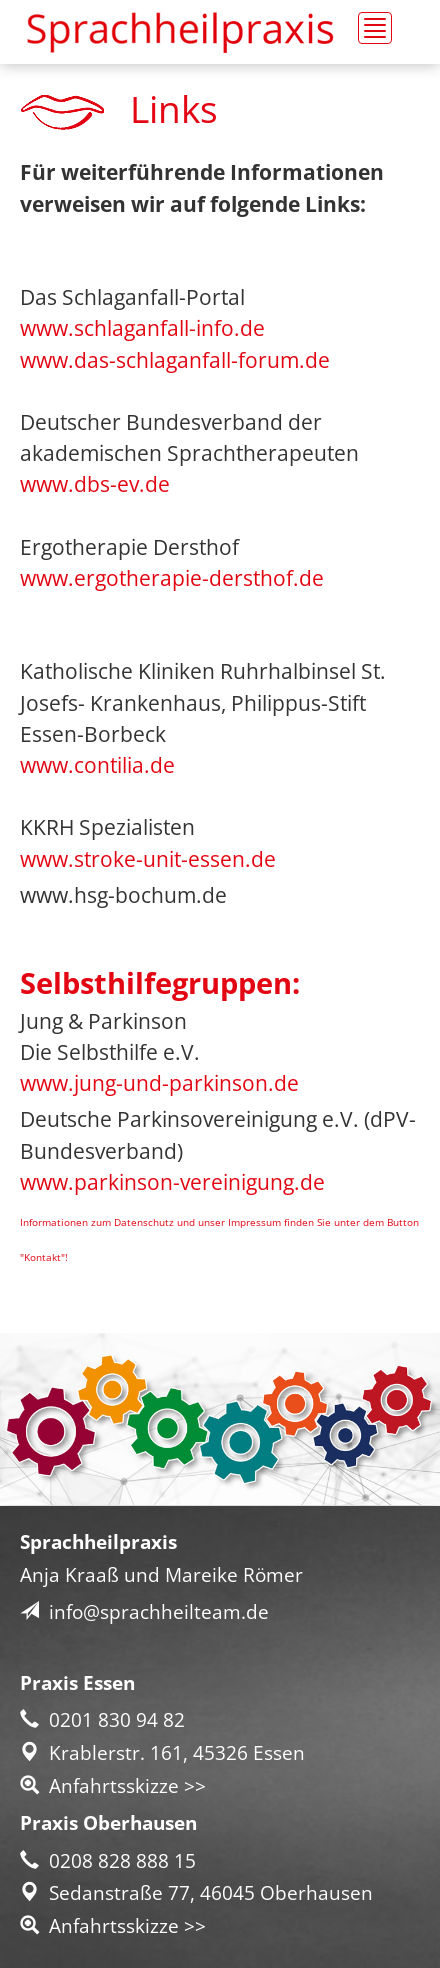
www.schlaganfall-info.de (142, 328)
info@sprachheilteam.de (144, 1611)
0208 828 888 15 (108, 1860)
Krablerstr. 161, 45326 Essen (162, 1752)
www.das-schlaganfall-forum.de (175, 360)
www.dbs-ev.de (95, 484)
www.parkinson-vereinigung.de (172, 1182)
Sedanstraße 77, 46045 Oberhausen (196, 1892)
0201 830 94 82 (102, 1719)
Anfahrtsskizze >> (113, 1785)
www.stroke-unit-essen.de (148, 859)
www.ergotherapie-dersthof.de (172, 578)
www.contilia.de (97, 765)
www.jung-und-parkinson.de (159, 1083)
